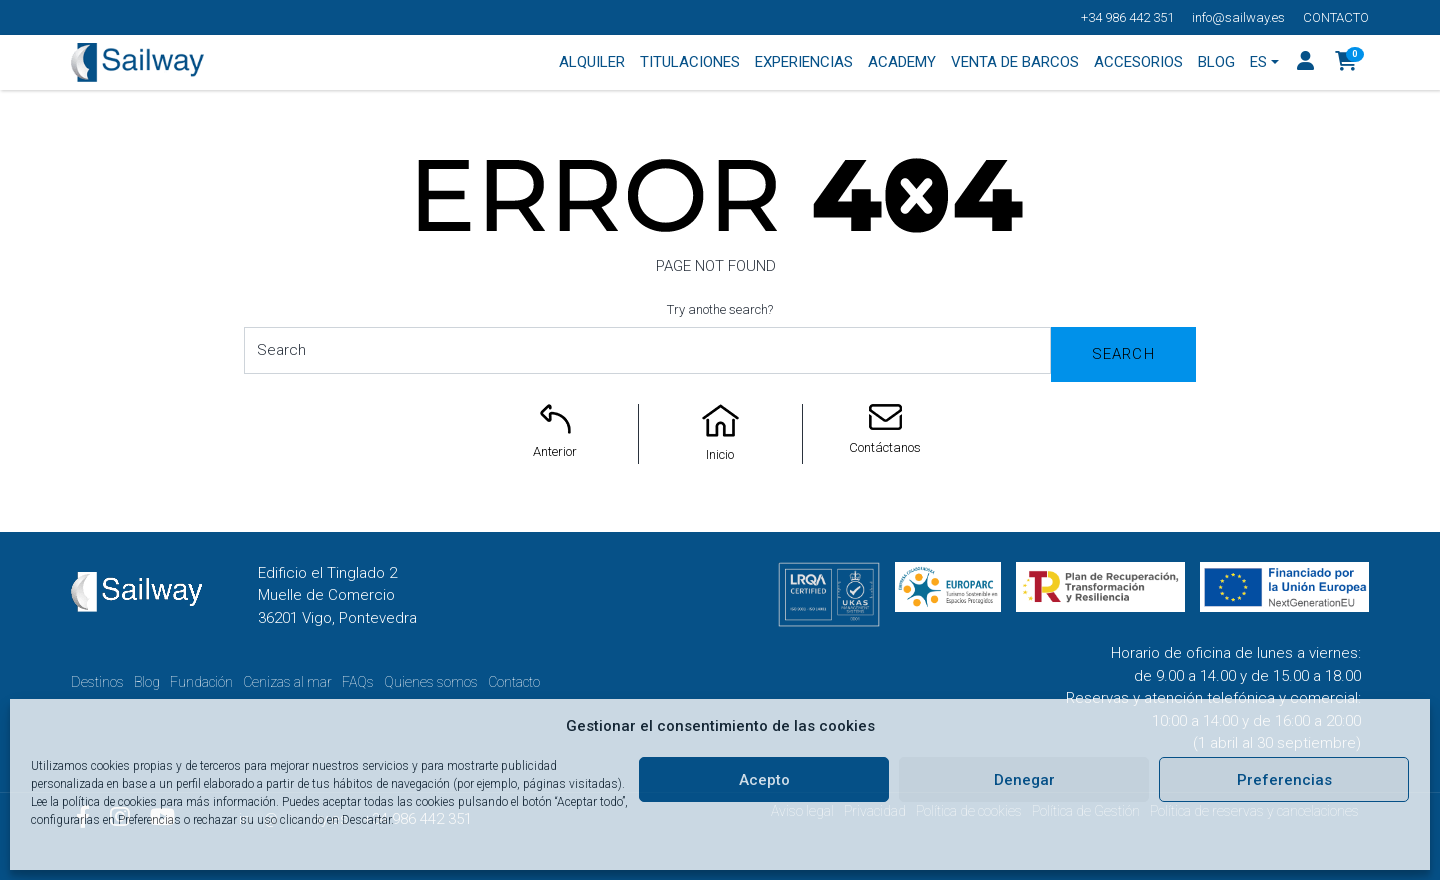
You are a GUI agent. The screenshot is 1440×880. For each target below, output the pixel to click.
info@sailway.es (1238, 17)
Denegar (1024, 780)
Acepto (764, 780)
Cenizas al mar (287, 682)
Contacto (1336, 17)
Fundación (201, 682)
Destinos (97, 682)
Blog (147, 682)
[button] (1346, 63)
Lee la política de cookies (94, 802)
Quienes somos (431, 682)
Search (1123, 354)
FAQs (358, 682)
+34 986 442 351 (1127, 17)
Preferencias (1284, 780)
